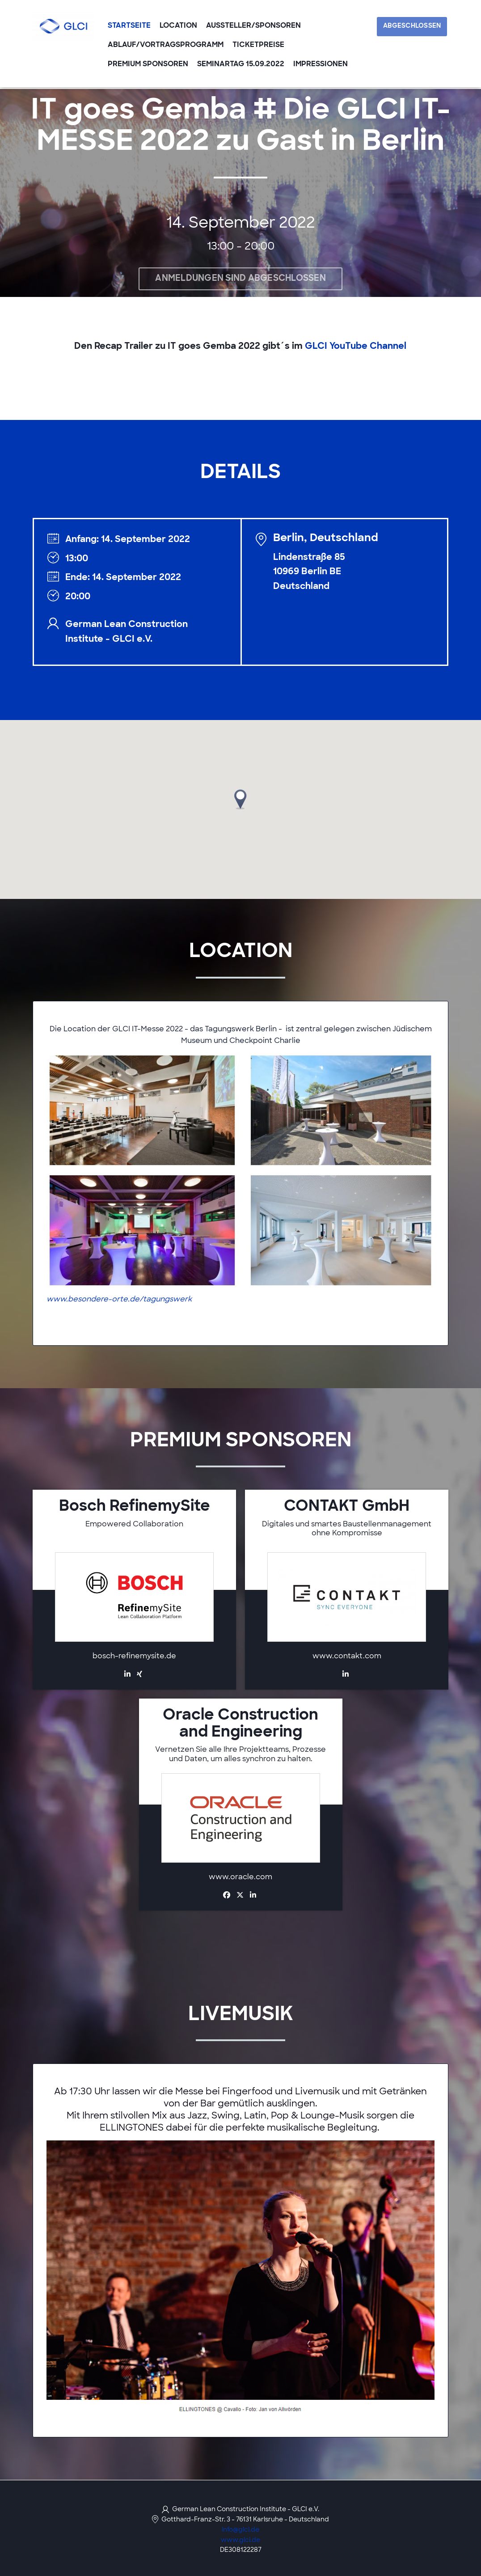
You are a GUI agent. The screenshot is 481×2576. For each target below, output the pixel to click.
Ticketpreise (258, 46)
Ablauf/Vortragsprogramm (166, 46)
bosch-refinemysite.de (134, 1657)
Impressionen (320, 65)
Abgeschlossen (413, 27)
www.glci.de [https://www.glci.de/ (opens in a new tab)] (240, 2540)
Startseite (129, 26)
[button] (240, 800)
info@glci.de (240, 2530)
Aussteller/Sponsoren (253, 26)
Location (178, 26)
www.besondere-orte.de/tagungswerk (119, 1300)
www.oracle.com (240, 1877)
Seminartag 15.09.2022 (240, 65)
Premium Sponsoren (148, 65)
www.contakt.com (346, 1657)
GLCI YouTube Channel (355, 347)
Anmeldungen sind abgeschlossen (240, 279)
